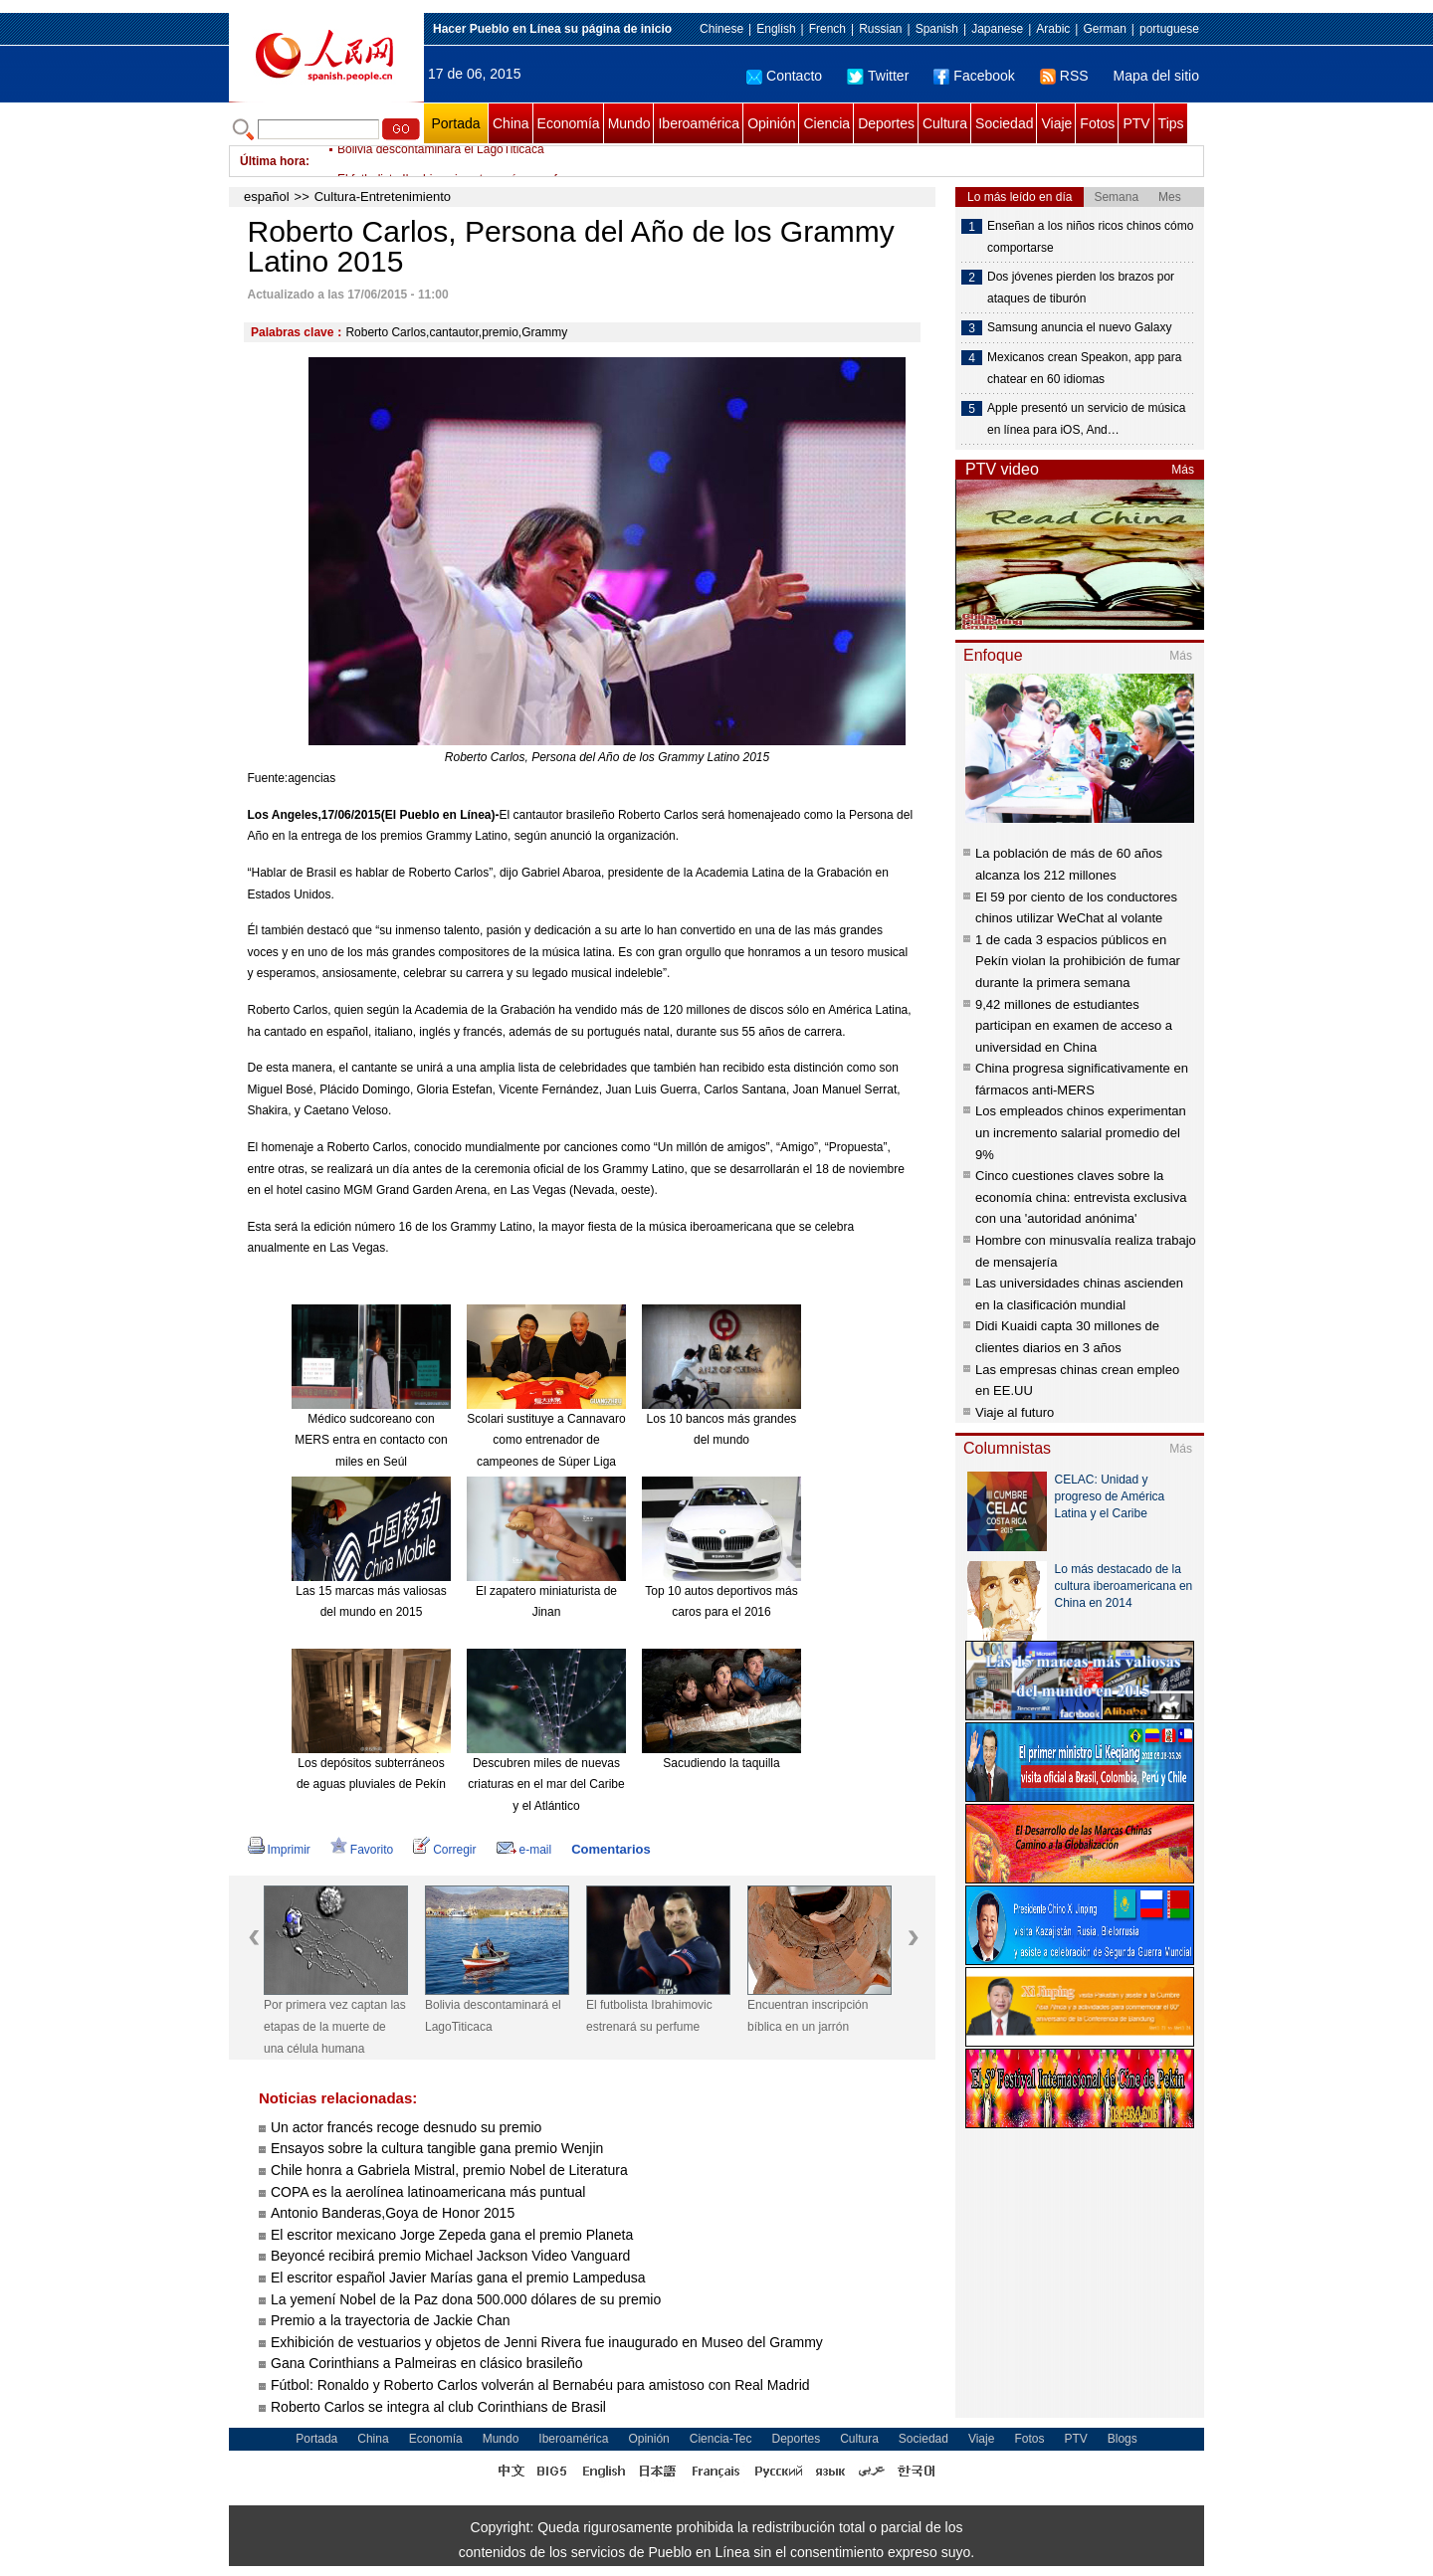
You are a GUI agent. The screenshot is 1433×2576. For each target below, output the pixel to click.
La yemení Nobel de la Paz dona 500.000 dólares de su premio (466, 2299)
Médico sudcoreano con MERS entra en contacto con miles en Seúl (371, 1440)
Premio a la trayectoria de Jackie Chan (390, 2320)
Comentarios (610, 1849)
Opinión (771, 123)
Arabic (1053, 29)
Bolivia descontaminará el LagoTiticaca (440, 161)
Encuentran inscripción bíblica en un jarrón (807, 2016)
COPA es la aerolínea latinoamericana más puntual (428, 2192)
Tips (1171, 123)
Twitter (878, 76)
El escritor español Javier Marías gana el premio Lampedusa (458, 2277)
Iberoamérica (698, 123)
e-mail (524, 1850)
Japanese (997, 29)
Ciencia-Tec (721, 2439)
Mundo (629, 123)
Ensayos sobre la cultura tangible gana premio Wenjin (437, 2148)
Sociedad (1004, 123)
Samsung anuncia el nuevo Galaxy (1079, 327)
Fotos (1097, 123)
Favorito (361, 1850)
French (827, 29)
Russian (880, 29)
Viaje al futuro (1014, 1412)
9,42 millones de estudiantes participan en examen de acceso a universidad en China (1073, 1026)
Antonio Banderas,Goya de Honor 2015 (392, 2213)
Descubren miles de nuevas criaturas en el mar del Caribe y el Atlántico (546, 1784)
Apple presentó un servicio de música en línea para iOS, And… (1086, 419)
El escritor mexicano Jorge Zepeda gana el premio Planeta (452, 2235)
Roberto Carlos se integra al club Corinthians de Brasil (440, 2407)
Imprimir (279, 1850)
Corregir (444, 1850)
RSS (1064, 76)
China (511, 123)
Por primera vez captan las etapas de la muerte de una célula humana (335, 2026)
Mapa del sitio (1156, 76)
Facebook (973, 76)
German (1104, 29)
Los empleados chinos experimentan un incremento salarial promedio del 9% (1080, 1132)
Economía (568, 123)
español (267, 196)
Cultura (944, 123)
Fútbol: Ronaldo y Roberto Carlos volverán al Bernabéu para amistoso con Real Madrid (542, 2385)
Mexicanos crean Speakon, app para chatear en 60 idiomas (1084, 368)
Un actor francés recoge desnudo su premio (408, 2127)
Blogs (1122, 2439)
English (775, 29)
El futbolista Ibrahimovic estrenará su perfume (649, 2016)
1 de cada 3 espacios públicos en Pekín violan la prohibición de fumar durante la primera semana (1077, 961)
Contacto (784, 76)
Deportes (886, 123)
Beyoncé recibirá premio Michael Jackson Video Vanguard (450, 2256)
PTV (1136, 123)
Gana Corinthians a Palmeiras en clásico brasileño (429, 2363)
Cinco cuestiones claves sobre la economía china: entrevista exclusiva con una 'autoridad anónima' (1080, 1197)
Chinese (721, 29)
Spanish (937, 29)
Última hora (273, 161)
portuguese (1169, 29)
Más (1182, 470)
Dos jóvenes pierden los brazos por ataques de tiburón (1080, 287)
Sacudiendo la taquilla (721, 1763)
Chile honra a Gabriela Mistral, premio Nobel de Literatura (449, 2170)
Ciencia (826, 123)
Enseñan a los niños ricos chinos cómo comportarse (1090, 237)
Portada (455, 123)
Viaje (1056, 123)
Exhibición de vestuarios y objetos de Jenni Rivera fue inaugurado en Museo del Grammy (547, 2342)
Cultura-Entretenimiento (382, 196)
